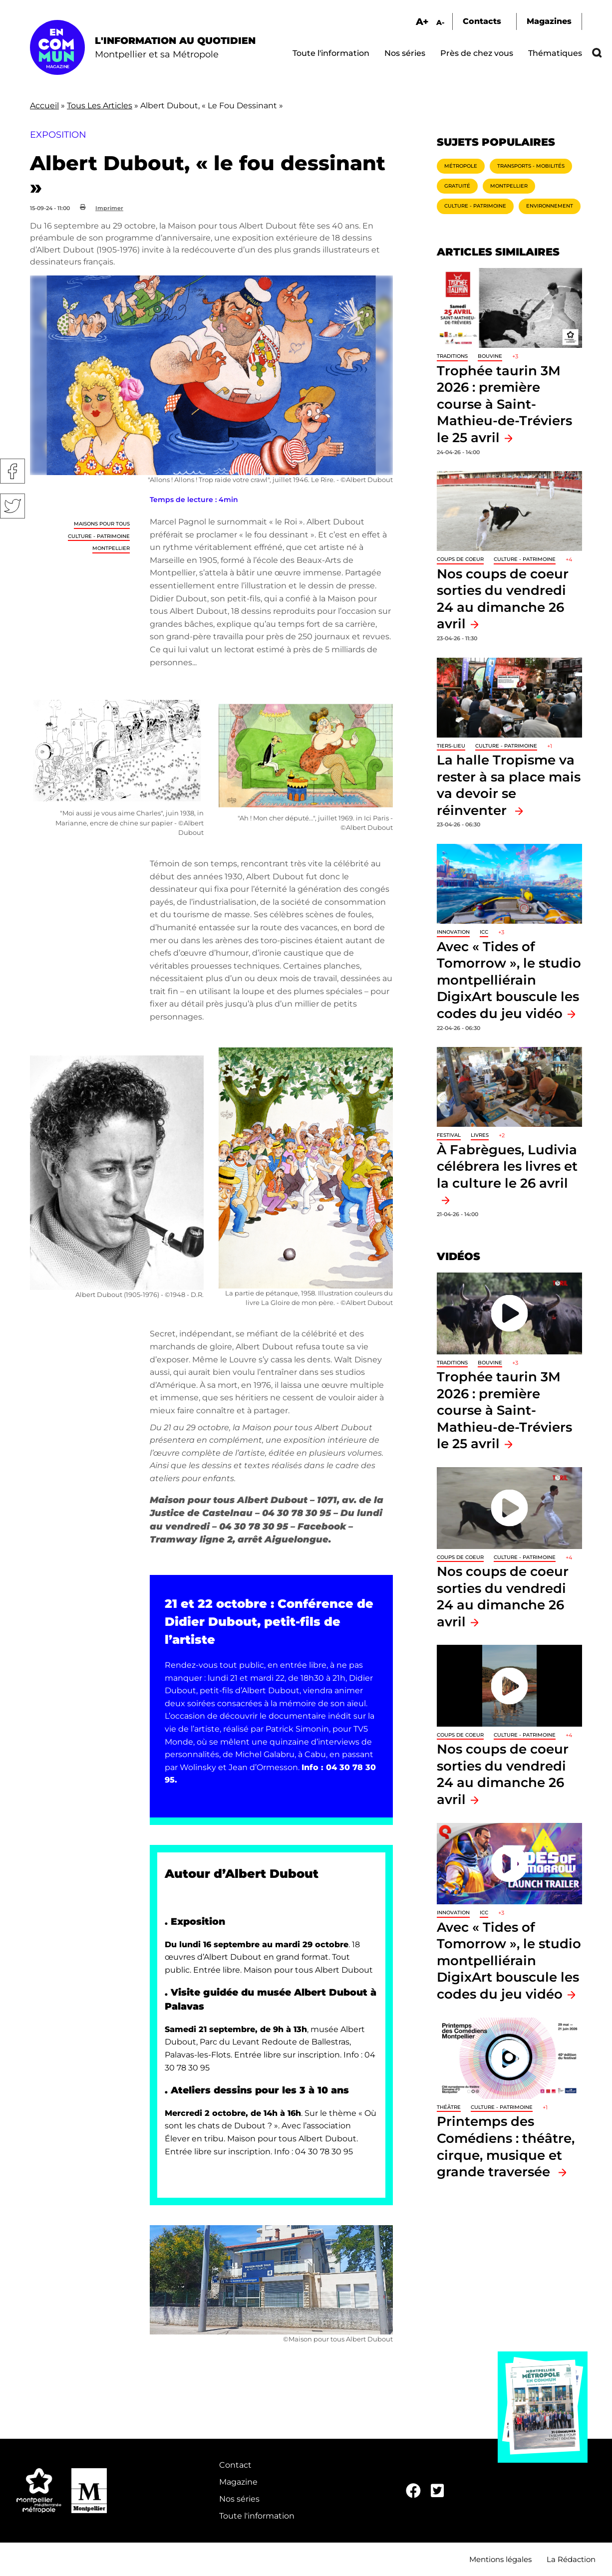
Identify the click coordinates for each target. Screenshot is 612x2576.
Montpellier (111, 548)
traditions (452, 356)
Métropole (460, 166)
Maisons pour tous (102, 523)
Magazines (549, 21)
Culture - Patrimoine (99, 536)
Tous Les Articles (99, 105)
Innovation (453, 932)
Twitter (12, 506)
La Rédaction (571, 2559)
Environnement (549, 206)
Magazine (238, 2482)
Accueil (44, 105)
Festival (449, 1135)
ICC (484, 932)
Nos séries (404, 53)
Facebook (12, 471)
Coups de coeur (460, 559)
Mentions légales (500, 2559)
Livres (480, 1135)
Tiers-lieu (451, 746)
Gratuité (457, 186)
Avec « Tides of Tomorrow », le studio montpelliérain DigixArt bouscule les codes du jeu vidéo (509, 980)
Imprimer (109, 208)
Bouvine (490, 356)
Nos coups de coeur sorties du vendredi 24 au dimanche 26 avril (503, 1774)
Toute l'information (331, 53)
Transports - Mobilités (531, 166)
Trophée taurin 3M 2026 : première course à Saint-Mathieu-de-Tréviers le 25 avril (504, 404)
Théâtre (449, 2107)
